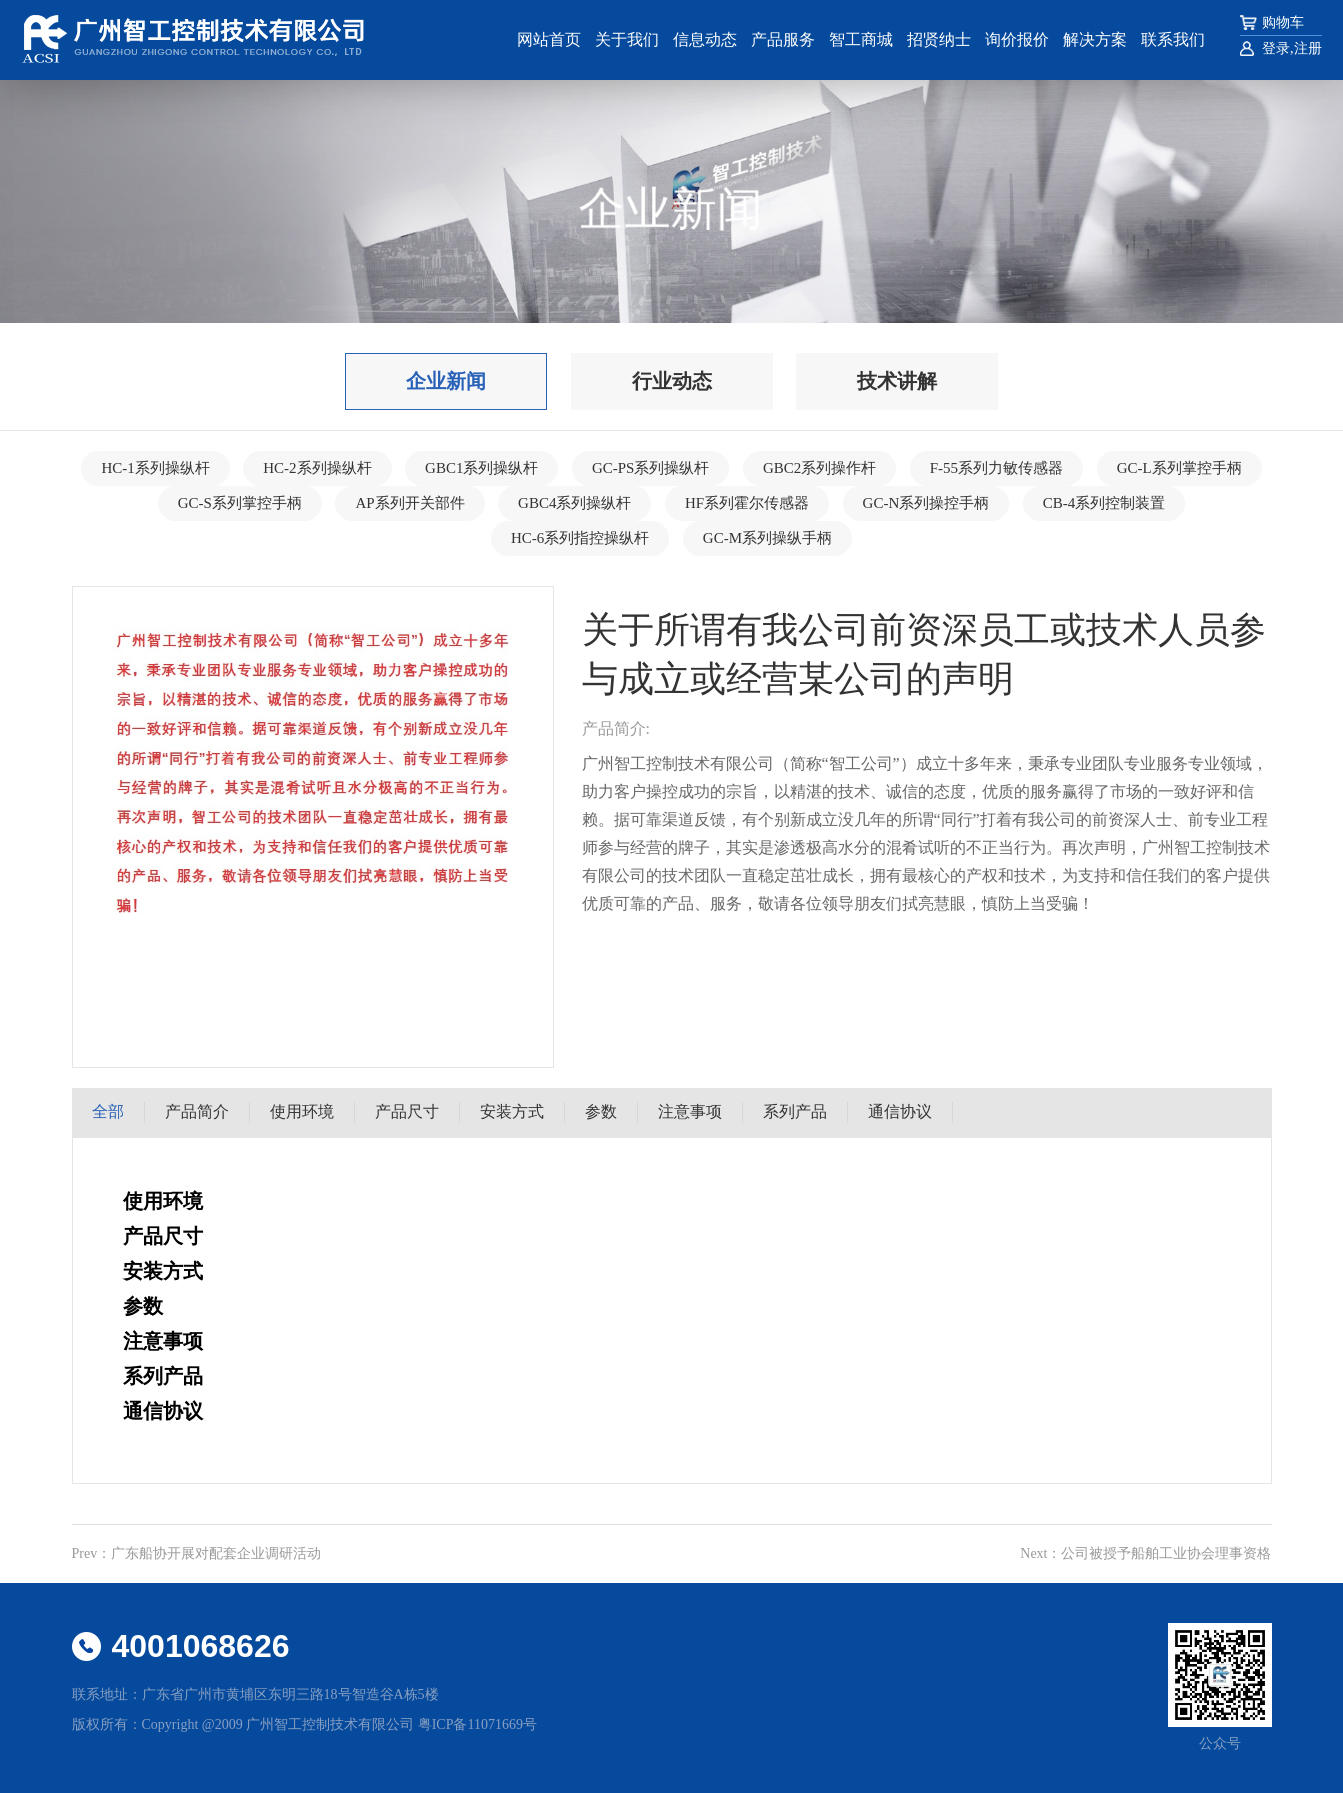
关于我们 (627, 39)
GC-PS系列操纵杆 (651, 468)
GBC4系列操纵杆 (574, 503)
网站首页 (549, 39)
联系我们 (1173, 39)
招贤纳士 (939, 39)
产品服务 (783, 39)
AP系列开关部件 (409, 503)
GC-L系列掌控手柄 (1179, 468)
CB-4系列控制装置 (1104, 503)
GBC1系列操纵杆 (481, 468)
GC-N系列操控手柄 (926, 503)
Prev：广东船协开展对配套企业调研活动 (197, 1553)
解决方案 (1095, 39)
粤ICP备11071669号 (477, 1724)
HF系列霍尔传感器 (747, 503)
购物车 (1283, 22)
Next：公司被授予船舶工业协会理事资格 (1145, 1553)
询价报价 (1017, 39)
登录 (1276, 48)
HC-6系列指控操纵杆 (580, 538)
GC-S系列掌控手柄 (240, 503)
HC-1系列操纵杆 (155, 468)
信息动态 (705, 39)
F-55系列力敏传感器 (996, 468)
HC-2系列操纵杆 (317, 468)
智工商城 (861, 39)
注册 (1308, 48)
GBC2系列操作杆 (819, 468)
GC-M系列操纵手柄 (767, 538)
